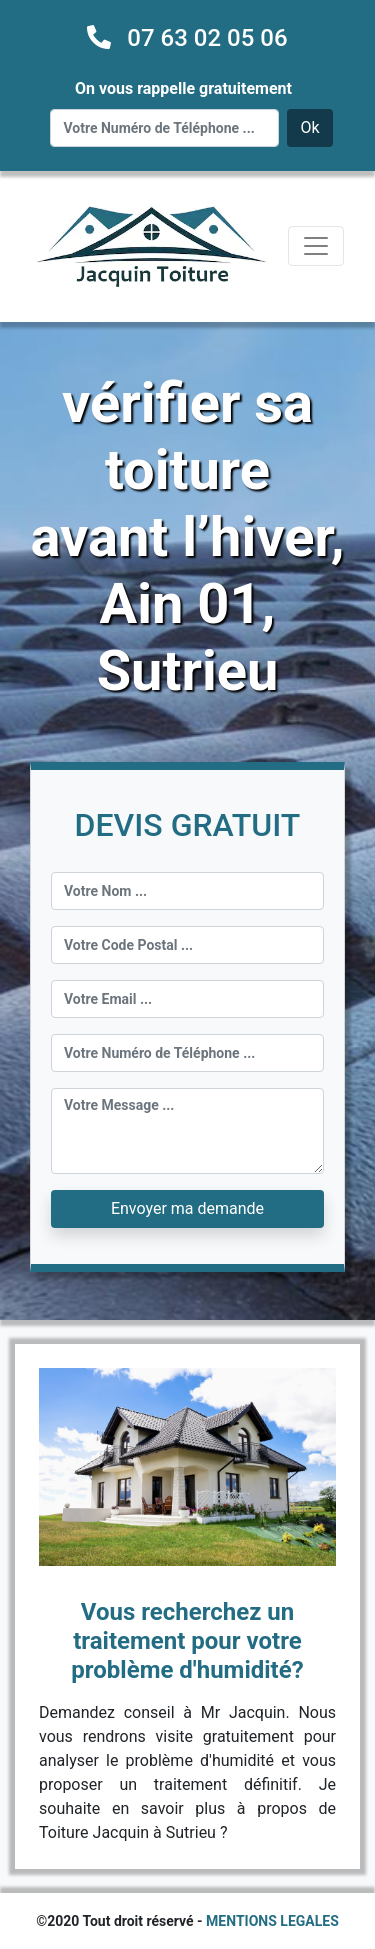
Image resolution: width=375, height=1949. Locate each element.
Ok (309, 127)
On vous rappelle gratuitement (183, 88)
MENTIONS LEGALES (272, 1921)
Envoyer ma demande (187, 1208)
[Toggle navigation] (316, 246)
